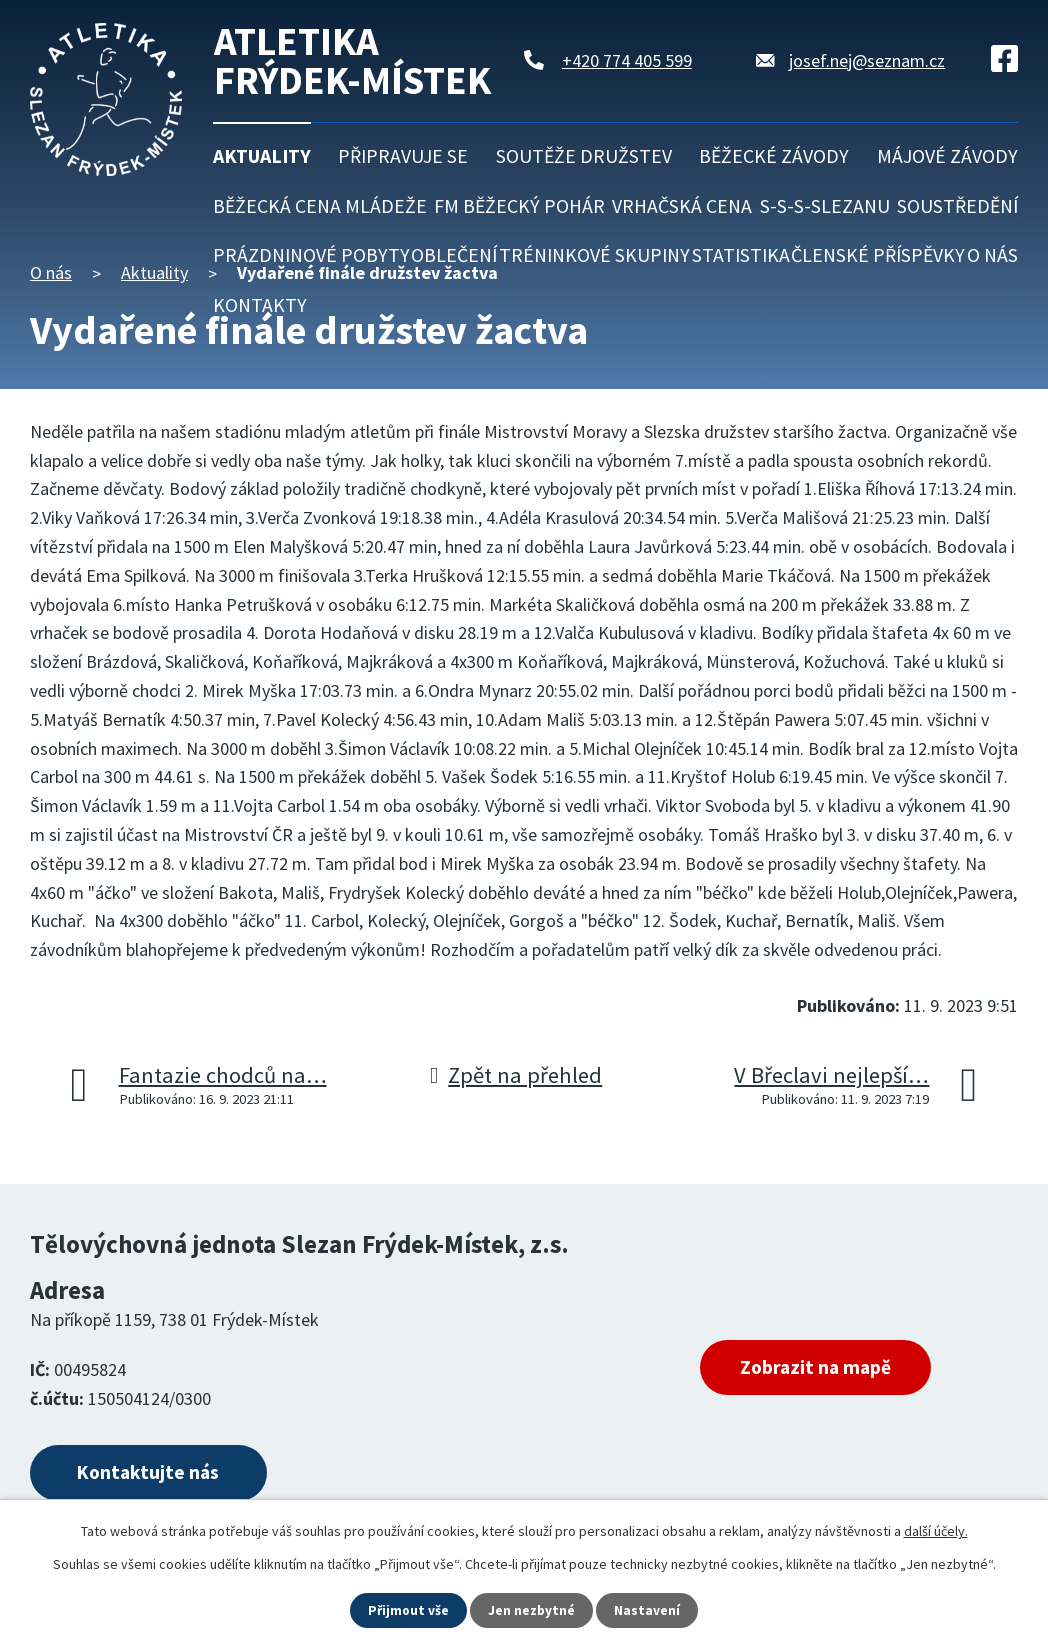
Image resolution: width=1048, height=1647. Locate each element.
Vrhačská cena (682, 206)
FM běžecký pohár (519, 206)
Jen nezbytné (533, 1610)
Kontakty (260, 305)
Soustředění (957, 206)
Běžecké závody (774, 156)
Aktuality (262, 156)
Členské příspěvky (878, 255)
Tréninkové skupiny (594, 255)
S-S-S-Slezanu (825, 206)
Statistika (741, 255)
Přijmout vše (408, 1610)
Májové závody (947, 156)
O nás (992, 255)
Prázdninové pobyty (311, 255)
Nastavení (649, 1610)
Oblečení (454, 255)
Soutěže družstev (584, 156)
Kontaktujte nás (157, 1474)
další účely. (936, 1530)
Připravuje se (403, 156)
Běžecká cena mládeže (320, 206)
